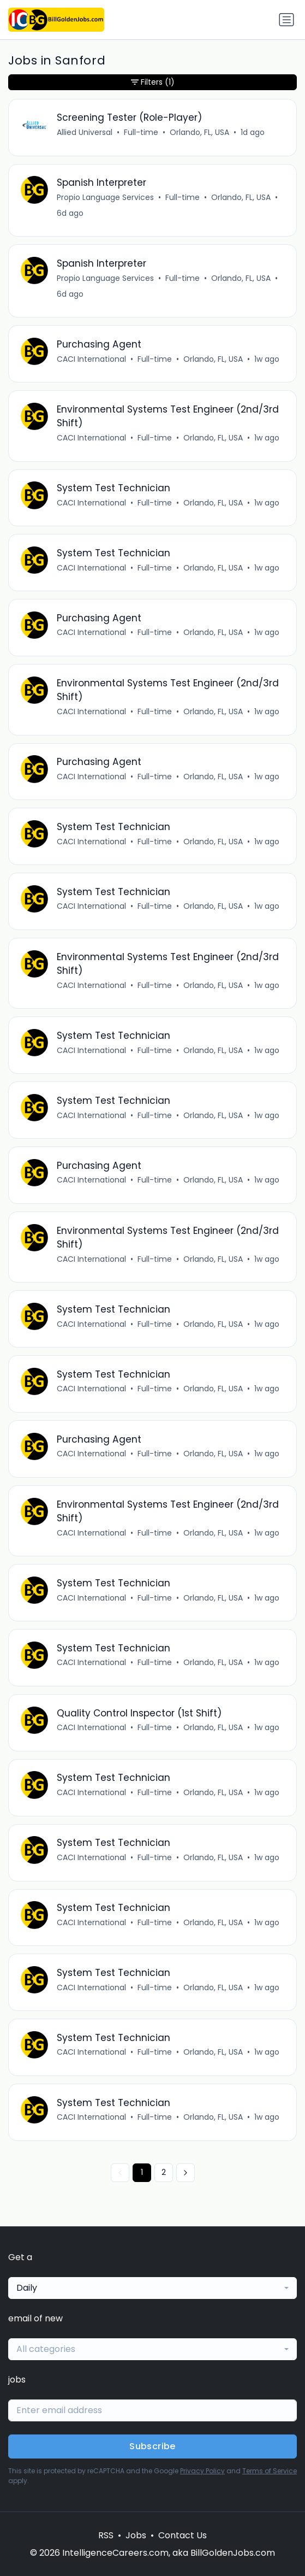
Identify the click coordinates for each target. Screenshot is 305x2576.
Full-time (141, 132)
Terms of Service (269, 2470)
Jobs (135, 2535)
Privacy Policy (202, 2470)
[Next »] (185, 2172)
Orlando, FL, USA (199, 132)
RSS (105, 2535)
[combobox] (152, 2288)
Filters (153, 82)
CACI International (91, 359)
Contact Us (182, 2535)
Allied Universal (84, 132)
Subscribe (152, 2446)
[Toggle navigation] (286, 19)
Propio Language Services (105, 197)
